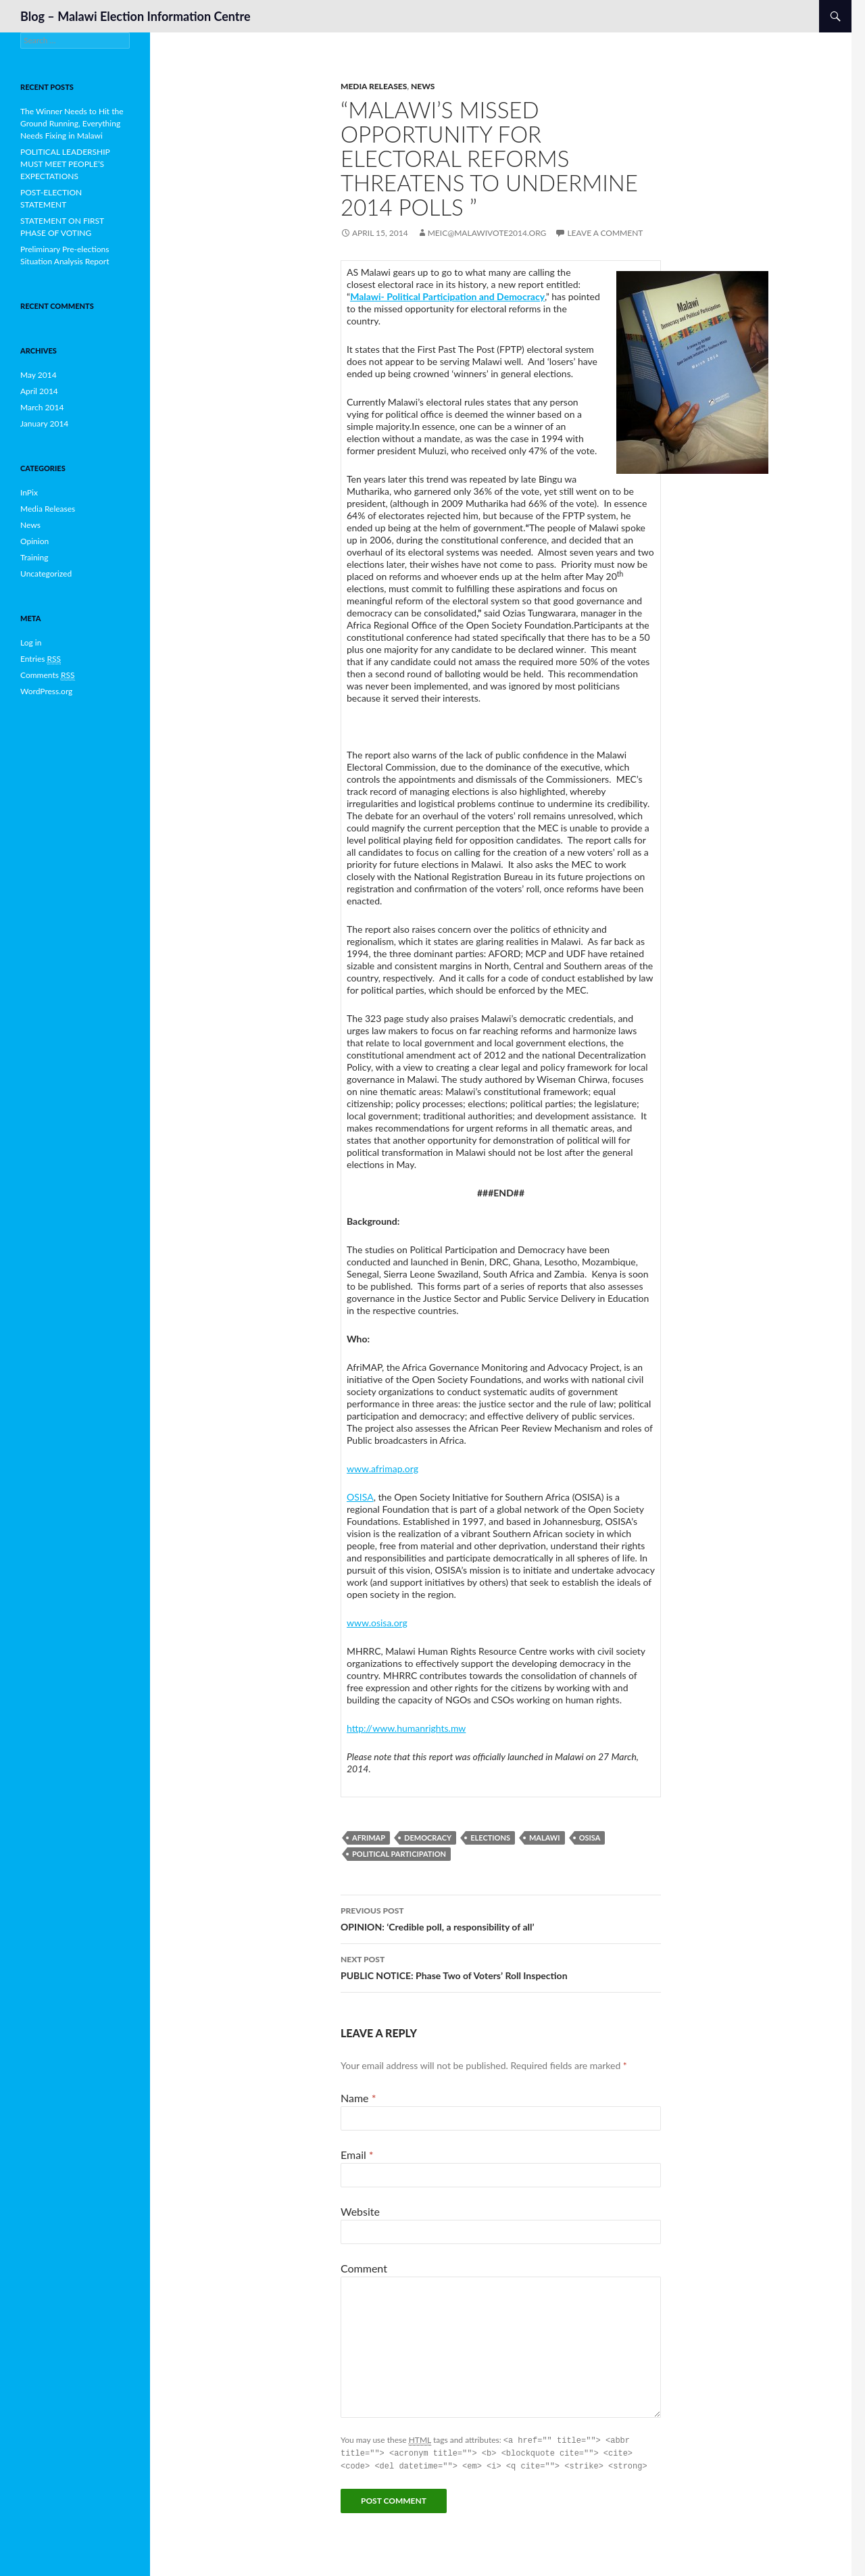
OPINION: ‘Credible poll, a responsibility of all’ (501, 1918)
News (423, 86)
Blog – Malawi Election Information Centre (135, 16)
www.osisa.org (377, 1622)
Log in (30, 642)
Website (360, 2211)
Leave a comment (605, 233)
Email (357, 2154)
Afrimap (368, 1837)
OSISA (360, 1497)
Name (358, 2097)
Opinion (34, 541)
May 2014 (38, 375)
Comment (364, 2268)
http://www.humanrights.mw (406, 1728)
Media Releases (374, 86)
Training (34, 557)
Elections (490, 1837)
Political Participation (399, 1853)
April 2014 (39, 391)
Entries (40, 659)
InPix (29, 492)
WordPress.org (46, 691)
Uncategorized (46, 573)
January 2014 (44, 423)
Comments (47, 675)
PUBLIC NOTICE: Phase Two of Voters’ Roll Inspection (501, 1966)
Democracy (427, 1837)
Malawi (544, 1837)
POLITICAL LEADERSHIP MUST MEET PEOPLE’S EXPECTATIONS (65, 164)
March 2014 (42, 407)
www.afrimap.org (382, 1468)
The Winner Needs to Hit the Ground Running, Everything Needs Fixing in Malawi (72, 123)
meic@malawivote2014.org (487, 233)
